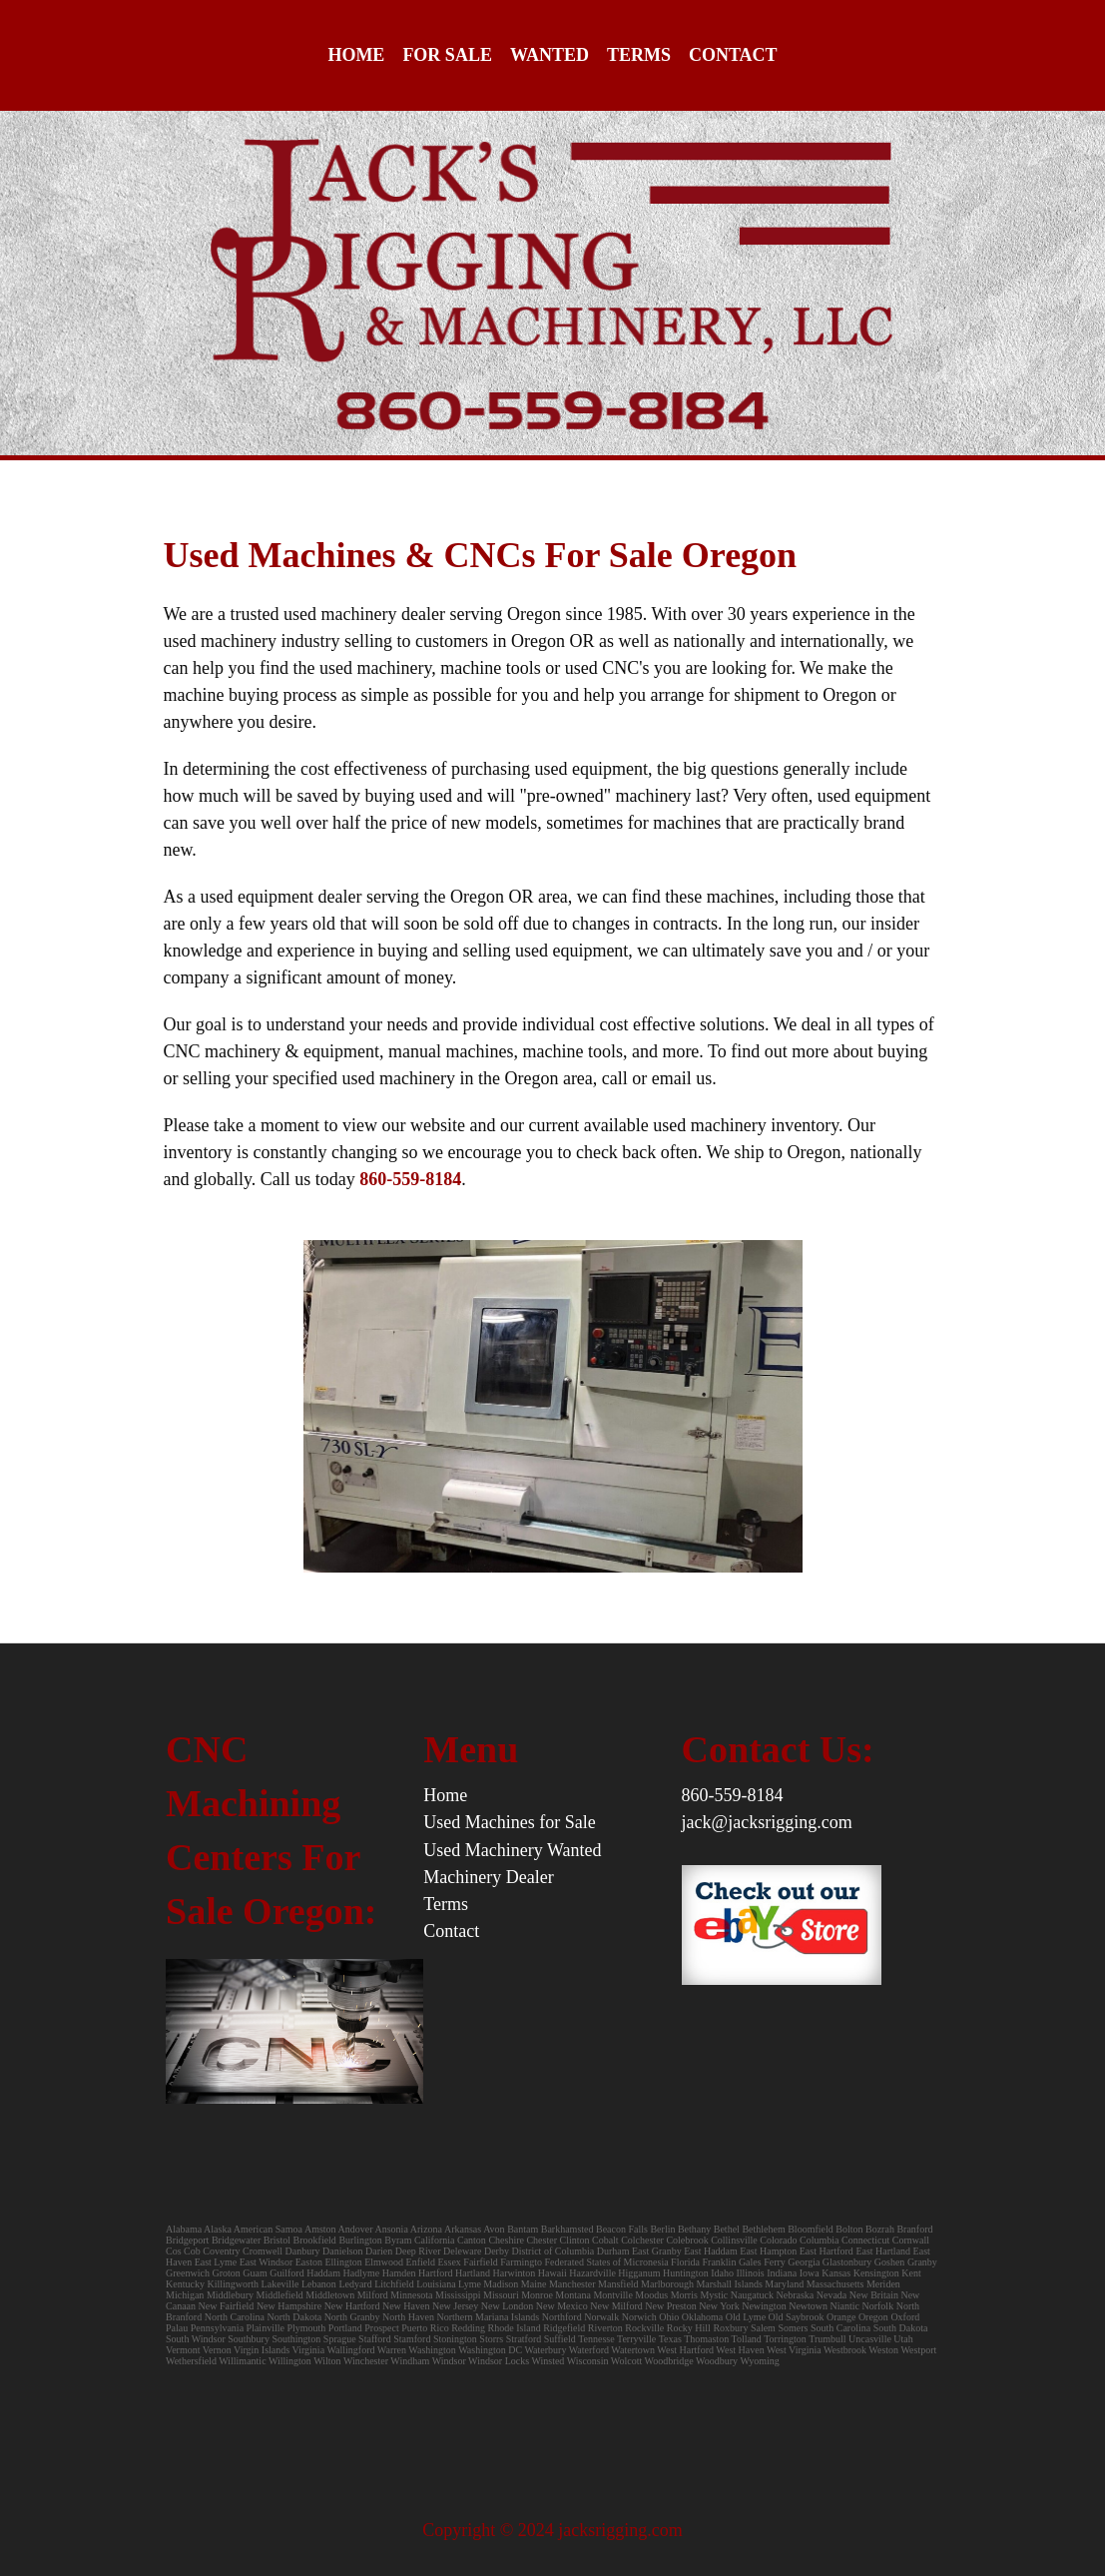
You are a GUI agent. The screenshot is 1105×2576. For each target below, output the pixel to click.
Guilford (286, 2272)
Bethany (694, 2229)
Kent (910, 2272)
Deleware (462, 2251)
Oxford (904, 2316)
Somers (793, 2327)
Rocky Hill (689, 2327)
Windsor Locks (498, 2360)
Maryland (784, 2283)
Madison (500, 2283)
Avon (493, 2229)
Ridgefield (564, 2327)
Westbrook (845, 2349)
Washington (432, 2349)
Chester (541, 2240)
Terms (639, 55)
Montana (573, 2294)
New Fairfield (227, 2305)
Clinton (574, 2240)
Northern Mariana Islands (487, 2316)
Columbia (819, 2240)
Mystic (714, 2294)
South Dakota (900, 2327)
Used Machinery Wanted (512, 1850)
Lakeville (280, 2283)
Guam (255, 2272)
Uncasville (869, 2338)
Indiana (782, 2272)
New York (719, 2305)
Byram (397, 2240)
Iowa (810, 2272)
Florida (685, 2261)
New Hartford (352, 2305)
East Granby (657, 2251)
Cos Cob (183, 2251)
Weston (883, 2349)
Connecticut (865, 2240)
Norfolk (877, 2305)
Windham (409, 2360)
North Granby (352, 2316)
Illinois (750, 2272)
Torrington (785, 2338)
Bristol (277, 2240)
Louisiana (435, 2283)
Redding (468, 2327)
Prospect (381, 2327)
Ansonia (391, 2229)
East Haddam (711, 2251)
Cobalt (605, 2240)
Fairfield (480, 2261)
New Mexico (562, 2305)
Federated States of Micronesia (606, 2261)
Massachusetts (835, 2283)
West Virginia (794, 2349)
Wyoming (759, 2360)
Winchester (365, 2360)
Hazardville (592, 2272)
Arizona (426, 2229)
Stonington (455, 2338)
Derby (496, 2251)
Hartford (435, 2272)
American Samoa (268, 2229)
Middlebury (230, 2294)
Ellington (342, 2261)
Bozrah (880, 2229)
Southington (296, 2338)
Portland (345, 2327)
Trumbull (827, 2338)
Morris (684, 2294)
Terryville (636, 2338)
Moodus (651, 2294)
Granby (922, 2261)
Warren (391, 2349)
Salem (765, 2327)
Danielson (342, 2251)
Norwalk (601, 2316)
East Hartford (826, 2251)
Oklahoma (703, 2316)
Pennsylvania (217, 2327)
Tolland (746, 2338)
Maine (534, 2283)
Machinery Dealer (488, 1877)
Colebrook (687, 2240)
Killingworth (233, 2283)
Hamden (399, 2272)
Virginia (308, 2349)
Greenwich (188, 2272)
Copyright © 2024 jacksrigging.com (552, 2530)
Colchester (642, 2240)
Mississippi (458, 2294)
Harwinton (514, 2272)
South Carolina (840, 2327)
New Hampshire (289, 2305)
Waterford (589, 2349)
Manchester (572, 2283)
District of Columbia (552, 2251)
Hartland (472, 2272)
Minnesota (411, 2294)
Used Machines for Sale (509, 1822)
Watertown (633, 2349)
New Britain (873, 2294)
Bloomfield (811, 2229)
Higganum (640, 2272)
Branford (914, 2229)
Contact (733, 55)
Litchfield (393, 2283)
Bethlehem (765, 2229)
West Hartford (685, 2349)
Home (355, 55)
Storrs (491, 2338)
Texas (670, 2338)
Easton (308, 2261)
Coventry (221, 2251)
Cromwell (262, 2251)
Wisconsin (588, 2360)
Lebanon (318, 2283)
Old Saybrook (797, 2316)
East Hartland (882, 2251)
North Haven (408, 2316)
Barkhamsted (567, 2229)
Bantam (522, 2229)
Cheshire (506, 2240)
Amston (320, 2229)
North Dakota (294, 2316)
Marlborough (667, 2283)
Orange (841, 2316)
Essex (449, 2261)
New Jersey (455, 2305)
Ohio (669, 2316)
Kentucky (185, 2283)
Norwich (639, 2316)
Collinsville (734, 2240)
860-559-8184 (733, 1795)
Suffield (560, 2338)
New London (507, 2305)
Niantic (844, 2305)
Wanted (549, 55)
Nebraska (795, 2294)
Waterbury (545, 2349)
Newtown (808, 2305)
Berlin (662, 2229)
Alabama (184, 2229)
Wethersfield (191, 2360)
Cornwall (910, 2240)
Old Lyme (746, 2316)
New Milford (616, 2305)
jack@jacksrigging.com (767, 1822)
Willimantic (242, 2360)
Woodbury (717, 2360)
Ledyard (354, 2283)
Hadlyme (361, 2272)
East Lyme (216, 2261)
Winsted (547, 2360)
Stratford (524, 2338)
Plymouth (305, 2327)
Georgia (804, 2261)
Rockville (644, 2327)
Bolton (848, 2229)
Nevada (832, 2294)
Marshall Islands (729, 2283)
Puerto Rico (425, 2327)
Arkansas (462, 2229)
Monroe (537, 2294)
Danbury (302, 2251)
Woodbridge (669, 2360)
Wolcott (626, 2360)
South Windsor (196, 2338)
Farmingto (521, 2261)
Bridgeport (187, 2240)
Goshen (889, 2261)
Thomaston (706, 2338)
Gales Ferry (762, 2261)
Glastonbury (847, 2261)
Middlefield (280, 2294)
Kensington (876, 2272)
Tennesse (596, 2338)
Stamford (411, 2338)
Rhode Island (514, 2327)
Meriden (883, 2283)
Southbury (249, 2338)
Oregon (873, 2316)
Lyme (469, 2283)
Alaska (218, 2229)
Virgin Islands (261, 2349)
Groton (226, 2272)
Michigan (185, 2294)
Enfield (420, 2261)
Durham (613, 2251)
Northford (562, 2316)
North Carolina (235, 2316)
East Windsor (266, 2261)
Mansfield (618, 2283)
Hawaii (552, 2272)
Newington (764, 2305)
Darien (378, 2251)
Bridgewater (236, 2240)
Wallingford (350, 2349)
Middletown (329, 2294)
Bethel (727, 2229)
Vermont (183, 2349)
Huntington (686, 2272)
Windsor (449, 2360)
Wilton (326, 2360)
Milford (372, 2294)
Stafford (374, 2338)
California (434, 2240)
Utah (902, 2338)
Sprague (339, 2338)
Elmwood (383, 2261)
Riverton (605, 2327)
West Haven (740, 2349)
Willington (290, 2360)
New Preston (670, 2305)
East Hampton (768, 2251)
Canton (471, 2240)
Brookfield (314, 2240)
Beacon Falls (622, 2229)
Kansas (836, 2272)
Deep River (418, 2251)
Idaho (722, 2272)
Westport (918, 2349)
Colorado (778, 2240)
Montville (612, 2294)
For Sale (447, 55)
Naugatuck (752, 2294)
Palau (177, 2327)
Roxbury (730, 2327)
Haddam (323, 2272)
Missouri (501, 2294)
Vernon (217, 2349)
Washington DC (490, 2349)
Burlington (359, 2240)
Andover (355, 2229)
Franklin (720, 2261)
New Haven (405, 2305)
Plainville (265, 2327)
